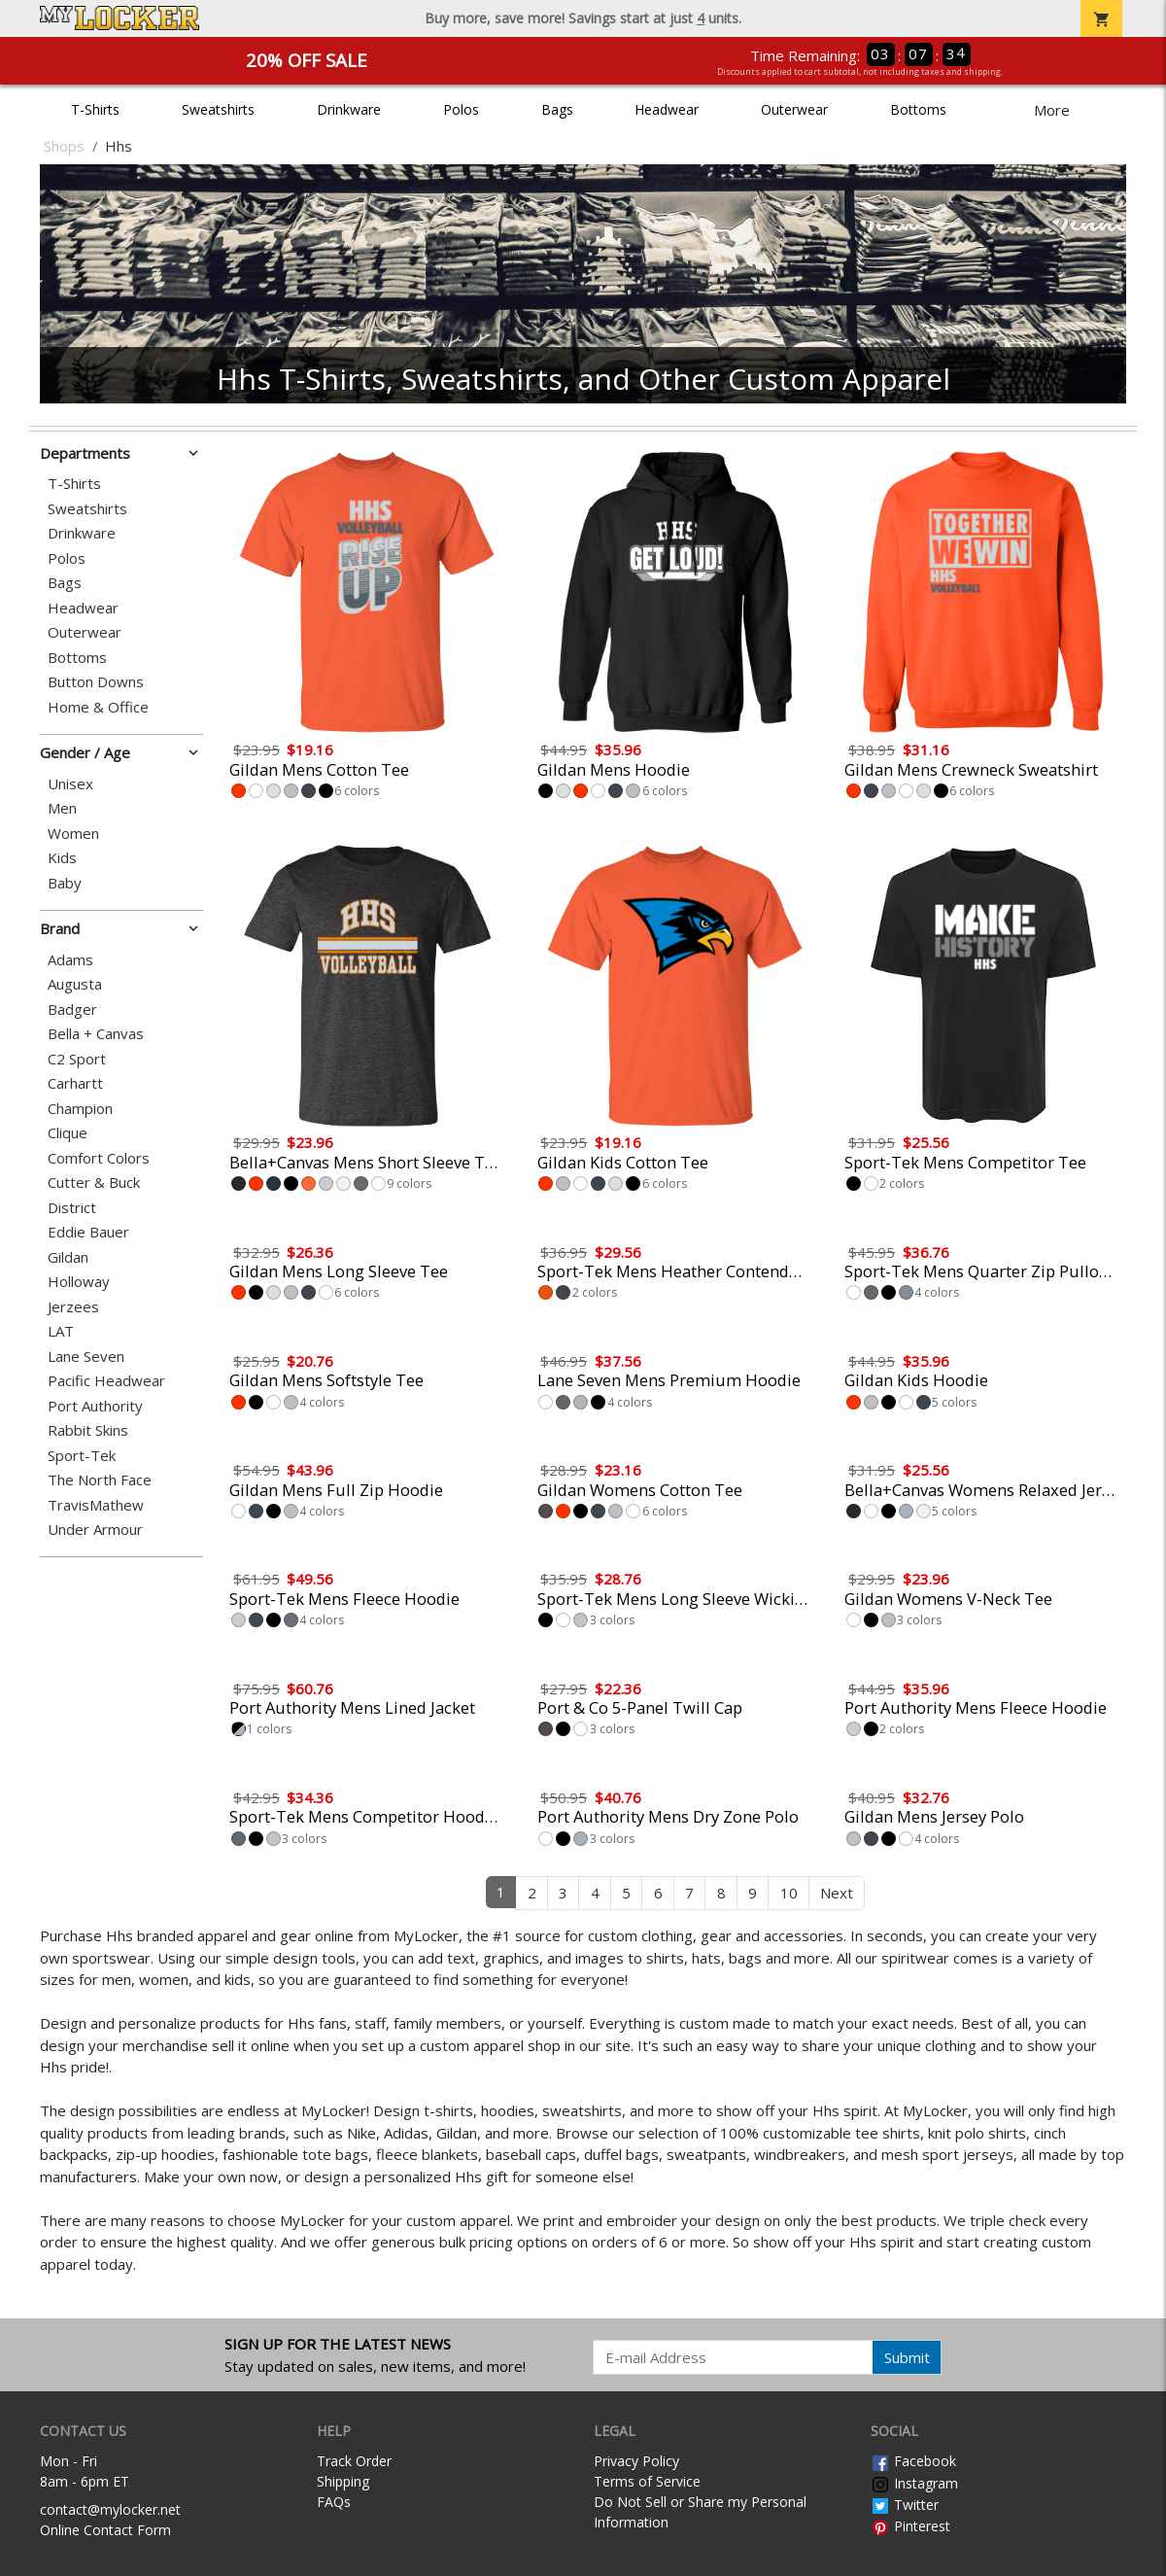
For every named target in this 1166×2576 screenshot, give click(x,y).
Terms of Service (647, 2481)
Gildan (68, 1257)
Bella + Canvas (96, 1034)
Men (62, 808)
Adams (70, 960)
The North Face (100, 1480)
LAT (61, 1331)
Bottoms (918, 109)
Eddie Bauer (88, 1232)
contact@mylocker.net (110, 2509)
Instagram (914, 2483)
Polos (461, 109)
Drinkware (349, 109)
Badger (72, 1009)
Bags (557, 109)
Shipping (343, 2481)
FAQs (334, 2501)
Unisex (70, 784)
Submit (907, 2357)
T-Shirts (95, 109)
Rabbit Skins (88, 1430)
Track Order (354, 2461)
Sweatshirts (218, 109)
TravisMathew (96, 1505)
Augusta (75, 984)
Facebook (913, 2461)
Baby (65, 883)
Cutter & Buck (94, 1182)
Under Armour (95, 1529)
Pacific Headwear (106, 1381)
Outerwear (794, 109)
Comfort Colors (99, 1158)
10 (789, 1892)
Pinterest (910, 2526)
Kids (62, 858)
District (72, 1208)
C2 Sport (77, 1059)
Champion (80, 1108)
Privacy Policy (636, 2461)
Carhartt (75, 1083)
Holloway (79, 1281)
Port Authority (95, 1406)
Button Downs (96, 682)
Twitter (905, 2504)
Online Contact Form (105, 2530)
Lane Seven (86, 1356)
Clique (67, 1133)
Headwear (666, 109)
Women (73, 833)
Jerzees (73, 1307)
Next (836, 1892)
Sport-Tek (82, 1455)
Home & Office (98, 707)
